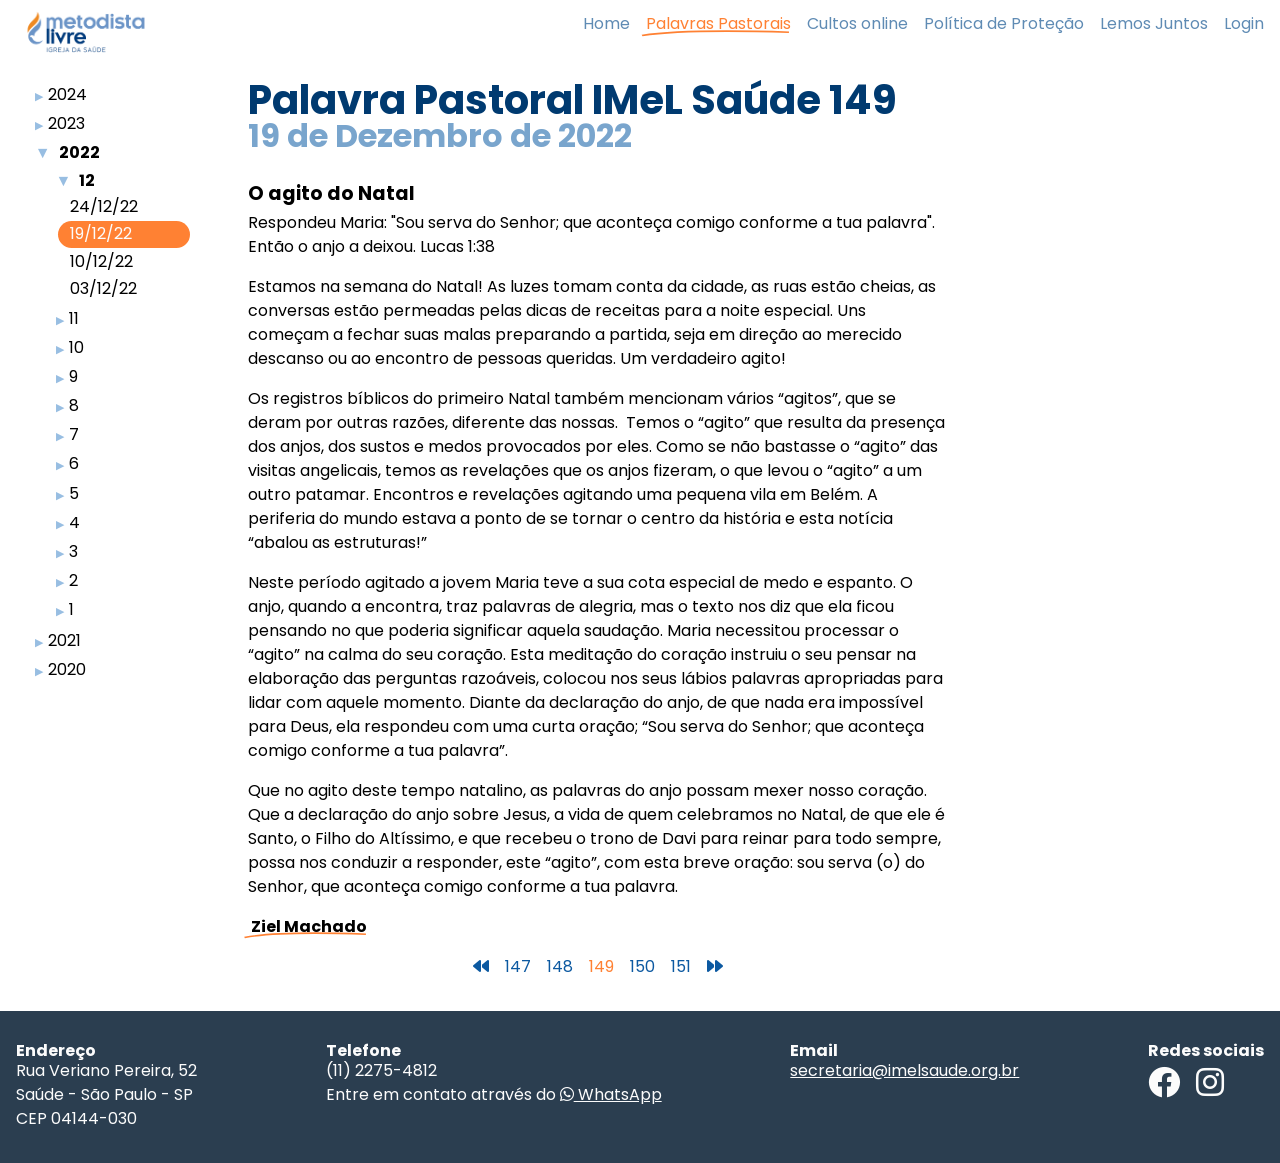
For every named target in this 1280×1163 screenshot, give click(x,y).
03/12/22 (103, 288)
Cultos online (857, 23)
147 (518, 966)
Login (1244, 23)
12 (87, 180)
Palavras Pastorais (718, 23)
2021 (64, 640)
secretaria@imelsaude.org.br (904, 1070)
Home (606, 23)
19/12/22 (101, 233)
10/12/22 (101, 261)
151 (681, 966)
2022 (79, 152)
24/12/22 (104, 206)
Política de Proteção (1004, 23)
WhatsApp (611, 1094)
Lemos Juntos (1154, 23)
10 (76, 347)
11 (74, 318)
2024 (67, 94)
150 (642, 966)
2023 (66, 123)
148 (560, 966)
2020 (67, 669)
